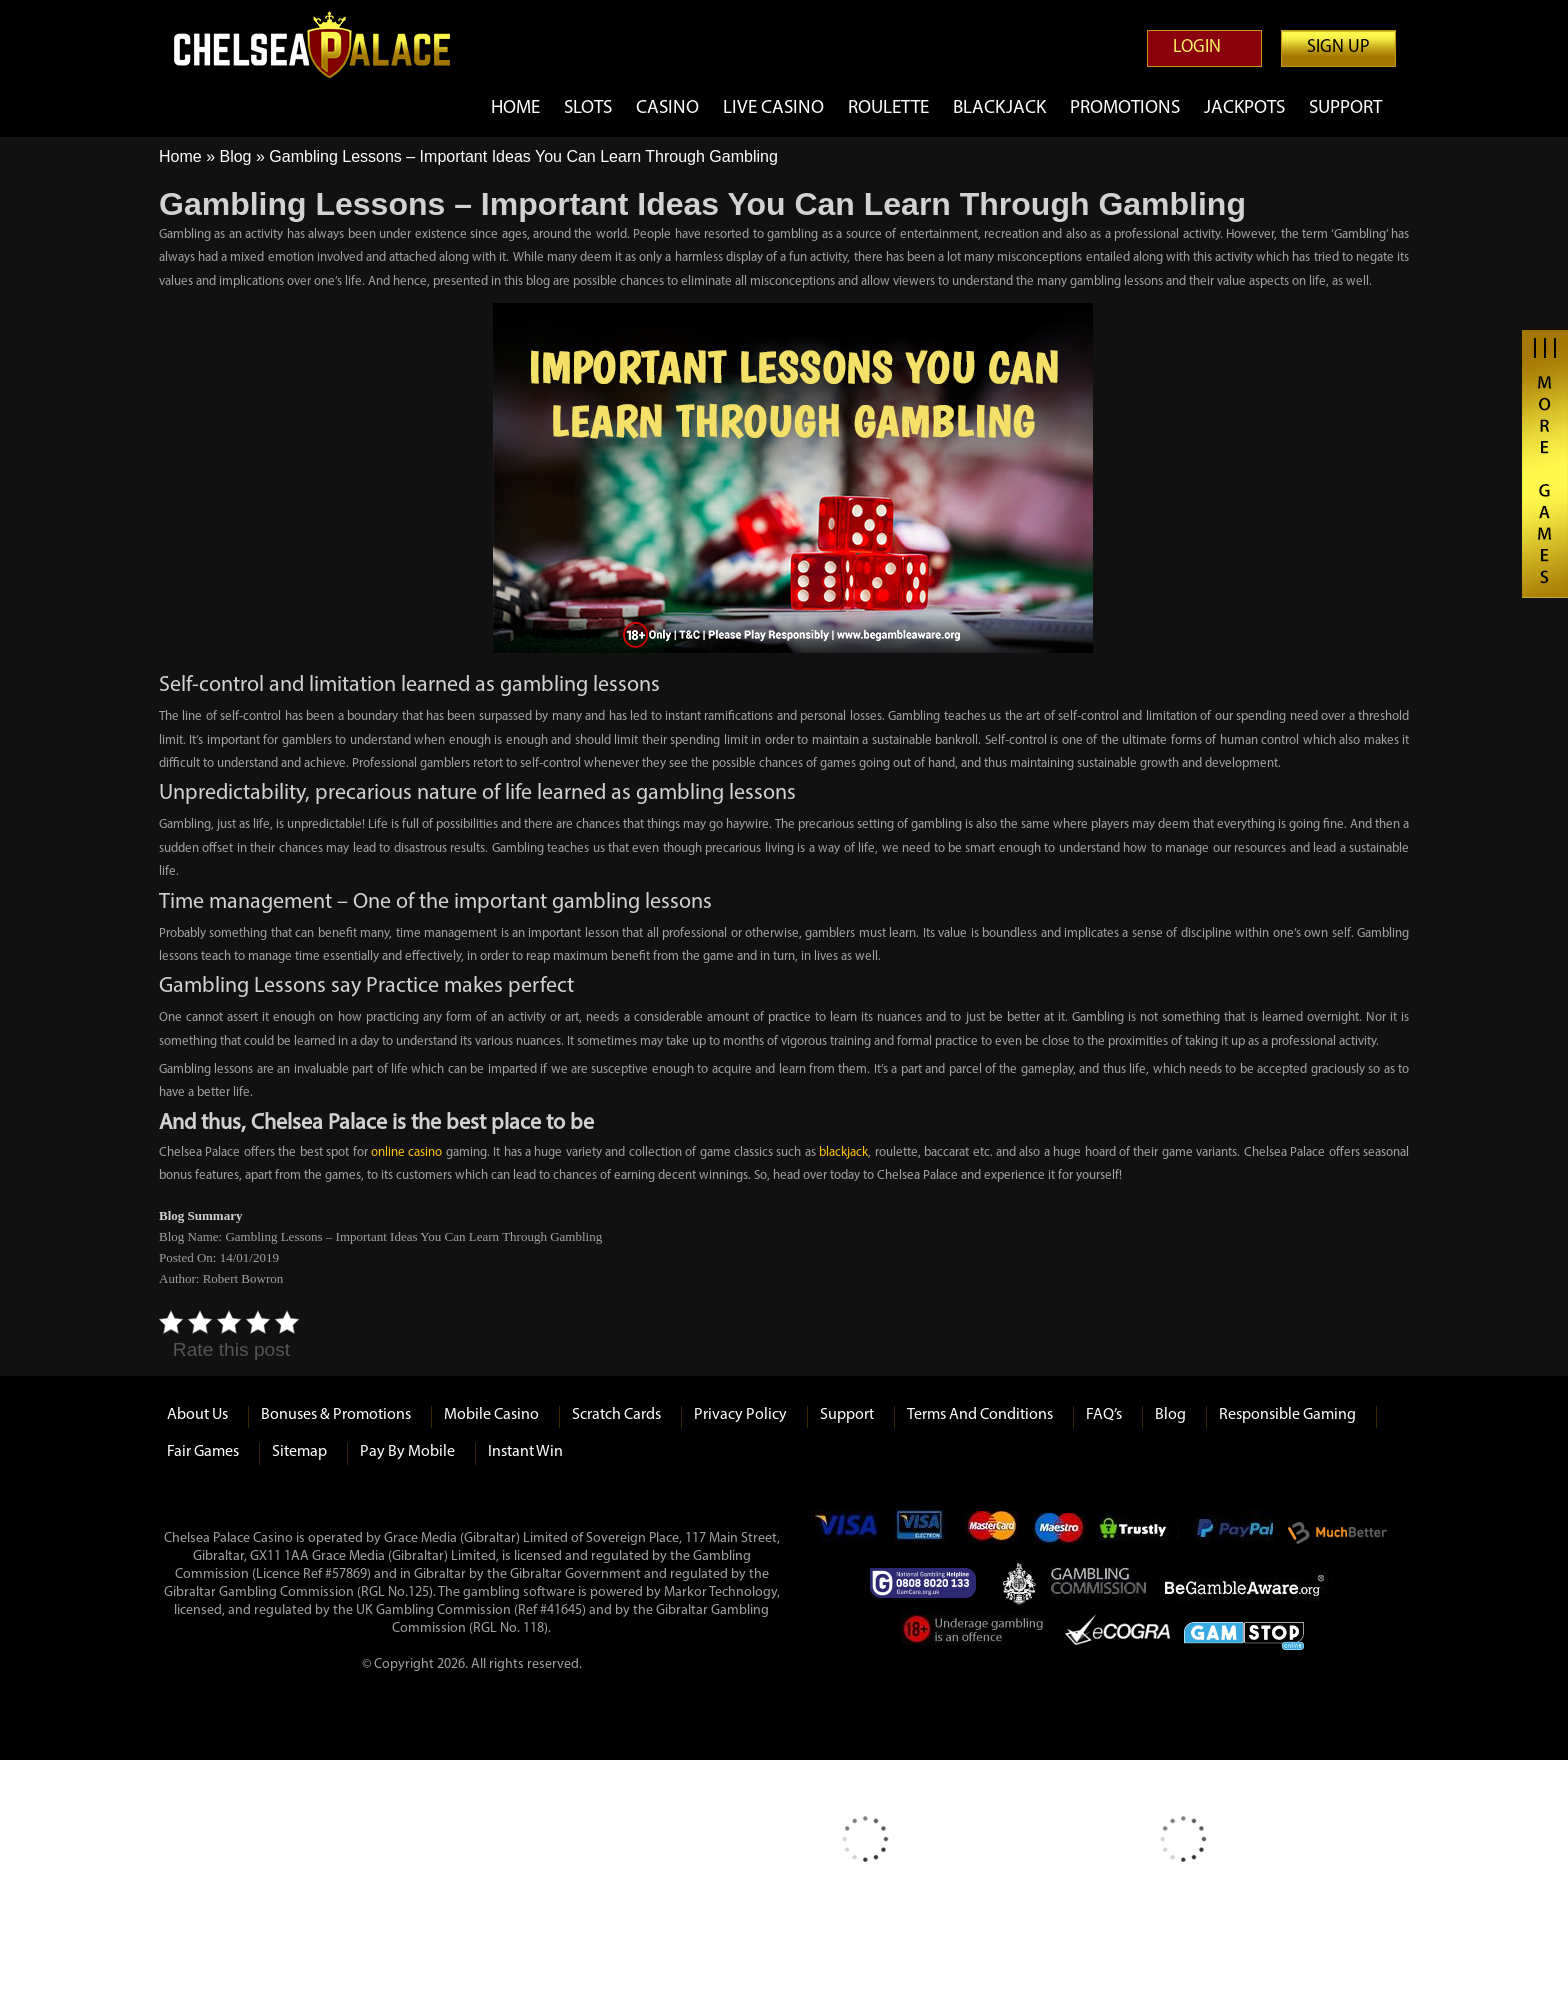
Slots (588, 108)
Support (1345, 108)
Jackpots (1244, 108)
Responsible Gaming (1287, 1415)
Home (515, 108)
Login (1197, 47)
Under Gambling (974, 1633)
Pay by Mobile (407, 1452)
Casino (667, 108)
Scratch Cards (616, 1415)
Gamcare (929, 1583)
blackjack (843, 1152)
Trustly (1139, 1533)
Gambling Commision (1100, 1583)
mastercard (991, 1533)
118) (535, 1628)
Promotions (1125, 108)
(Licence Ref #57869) (311, 1574)
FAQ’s (1104, 1415)
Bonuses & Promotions (336, 1415)
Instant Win (525, 1452)
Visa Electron (921, 1533)
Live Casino (773, 108)
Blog (235, 156)
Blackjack (999, 108)
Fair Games (203, 1452)
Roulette (888, 108)
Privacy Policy (740, 1415)
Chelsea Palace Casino (324, 44)
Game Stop (1244, 1632)
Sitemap (299, 1452)
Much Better (1337, 1532)
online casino (406, 1152)
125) (420, 1592)
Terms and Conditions (980, 1415)
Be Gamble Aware (1249, 1583)
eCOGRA (1117, 1633)
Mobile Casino (491, 1415)
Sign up (1338, 47)
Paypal (1233, 1533)
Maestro (1059, 1533)
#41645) (563, 1610)
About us (197, 1415)
